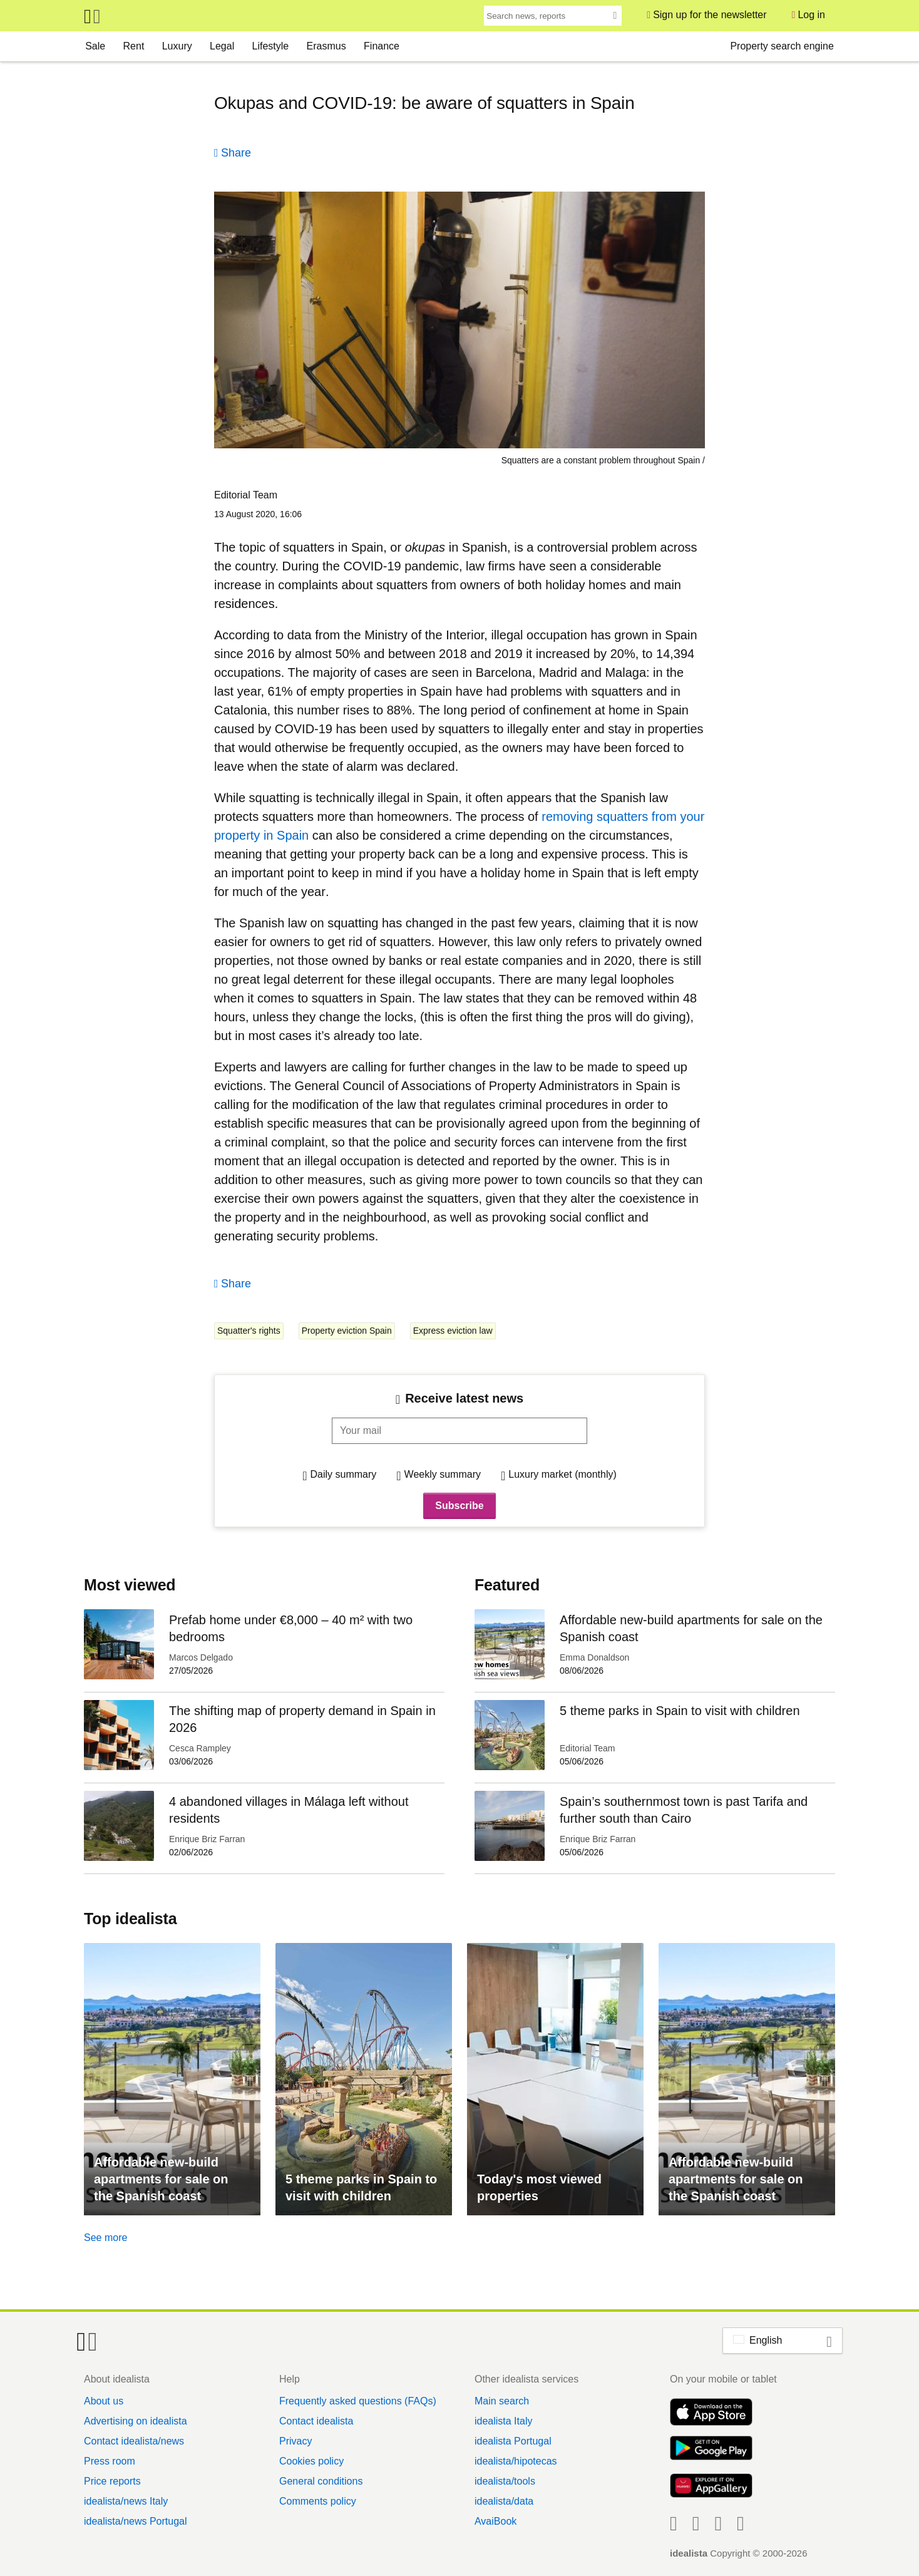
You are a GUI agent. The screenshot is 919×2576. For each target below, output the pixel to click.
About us (103, 2401)
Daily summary (344, 1474)
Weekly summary (442, 1474)
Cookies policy (311, 2461)
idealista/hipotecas (516, 2461)
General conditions (320, 2481)
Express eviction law (453, 1331)
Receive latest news (464, 1398)
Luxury (177, 46)
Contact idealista (316, 2421)
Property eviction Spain (347, 1331)
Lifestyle (270, 46)
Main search (502, 2401)
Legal (222, 46)
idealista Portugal (513, 2441)
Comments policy (317, 2501)
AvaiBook (495, 2521)
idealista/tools (505, 2481)
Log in (811, 14)
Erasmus (326, 46)
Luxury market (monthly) (562, 1474)
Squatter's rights (248, 1331)
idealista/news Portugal (135, 2521)
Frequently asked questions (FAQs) (357, 2401)
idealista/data (504, 2501)
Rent (134, 46)
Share (236, 153)
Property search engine (781, 46)
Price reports (112, 2481)
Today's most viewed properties (539, 2187)
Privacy (295, 2441)
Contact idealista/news (134, 2441)
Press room (109, 2461)
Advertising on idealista (135, 2421)
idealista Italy (504, 2421)
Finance (381, 46)
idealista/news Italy (126, 2501)
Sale (95, 46)
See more (105, 2237)
